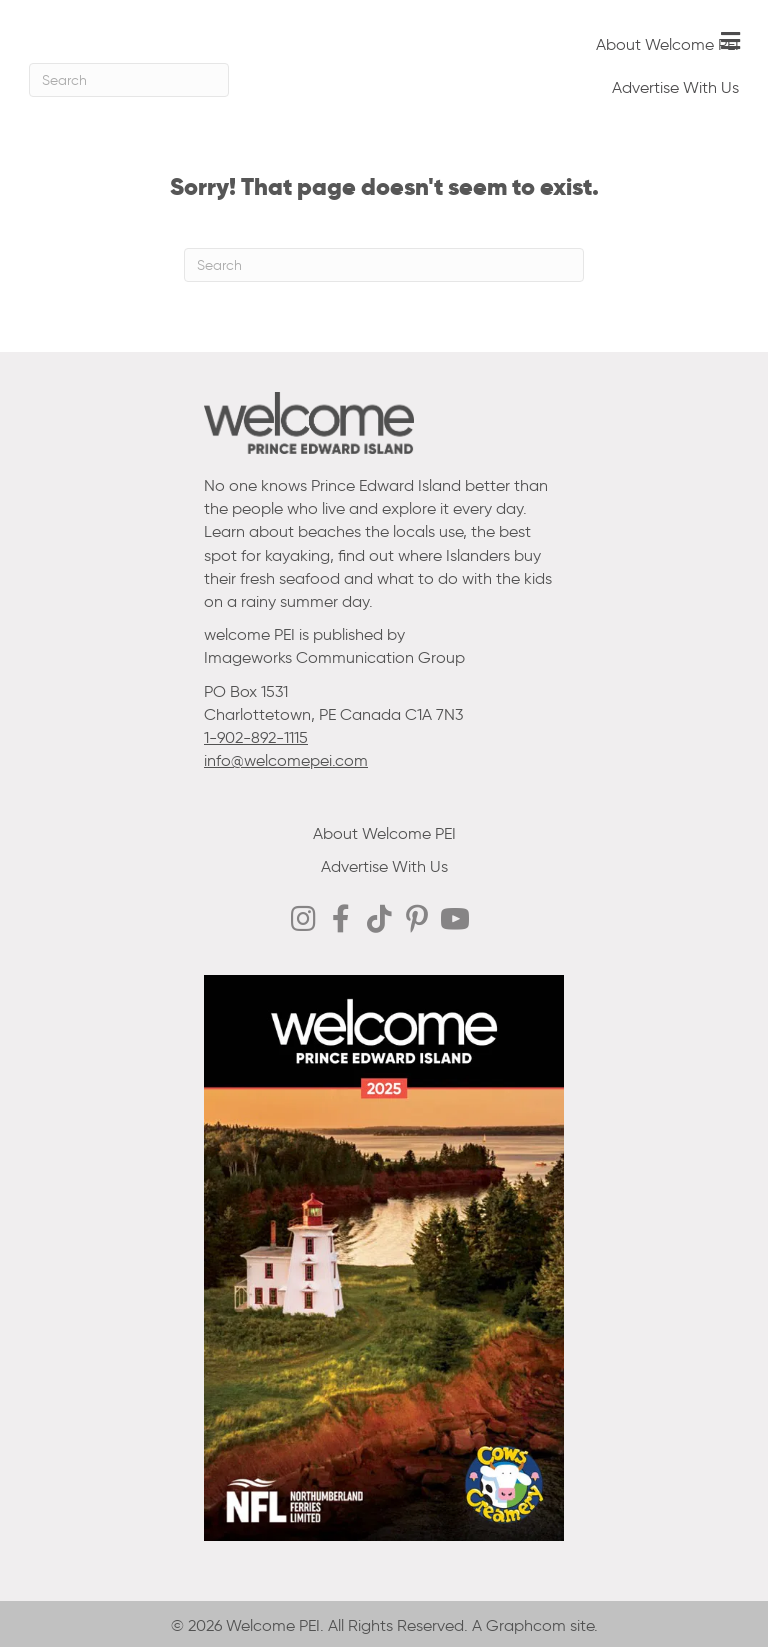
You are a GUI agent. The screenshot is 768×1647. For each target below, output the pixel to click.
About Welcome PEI (667, 44)
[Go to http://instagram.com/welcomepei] (303, 920)
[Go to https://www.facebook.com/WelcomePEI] (341, 920)
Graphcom (526, 1625)
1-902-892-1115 (256, 737)
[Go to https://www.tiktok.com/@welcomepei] (379, 920)
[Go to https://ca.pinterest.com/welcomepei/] (417, 921)
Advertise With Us (675, 87)
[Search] (129, 80)
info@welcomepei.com (286, 760)
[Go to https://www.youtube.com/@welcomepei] (455, 921)
